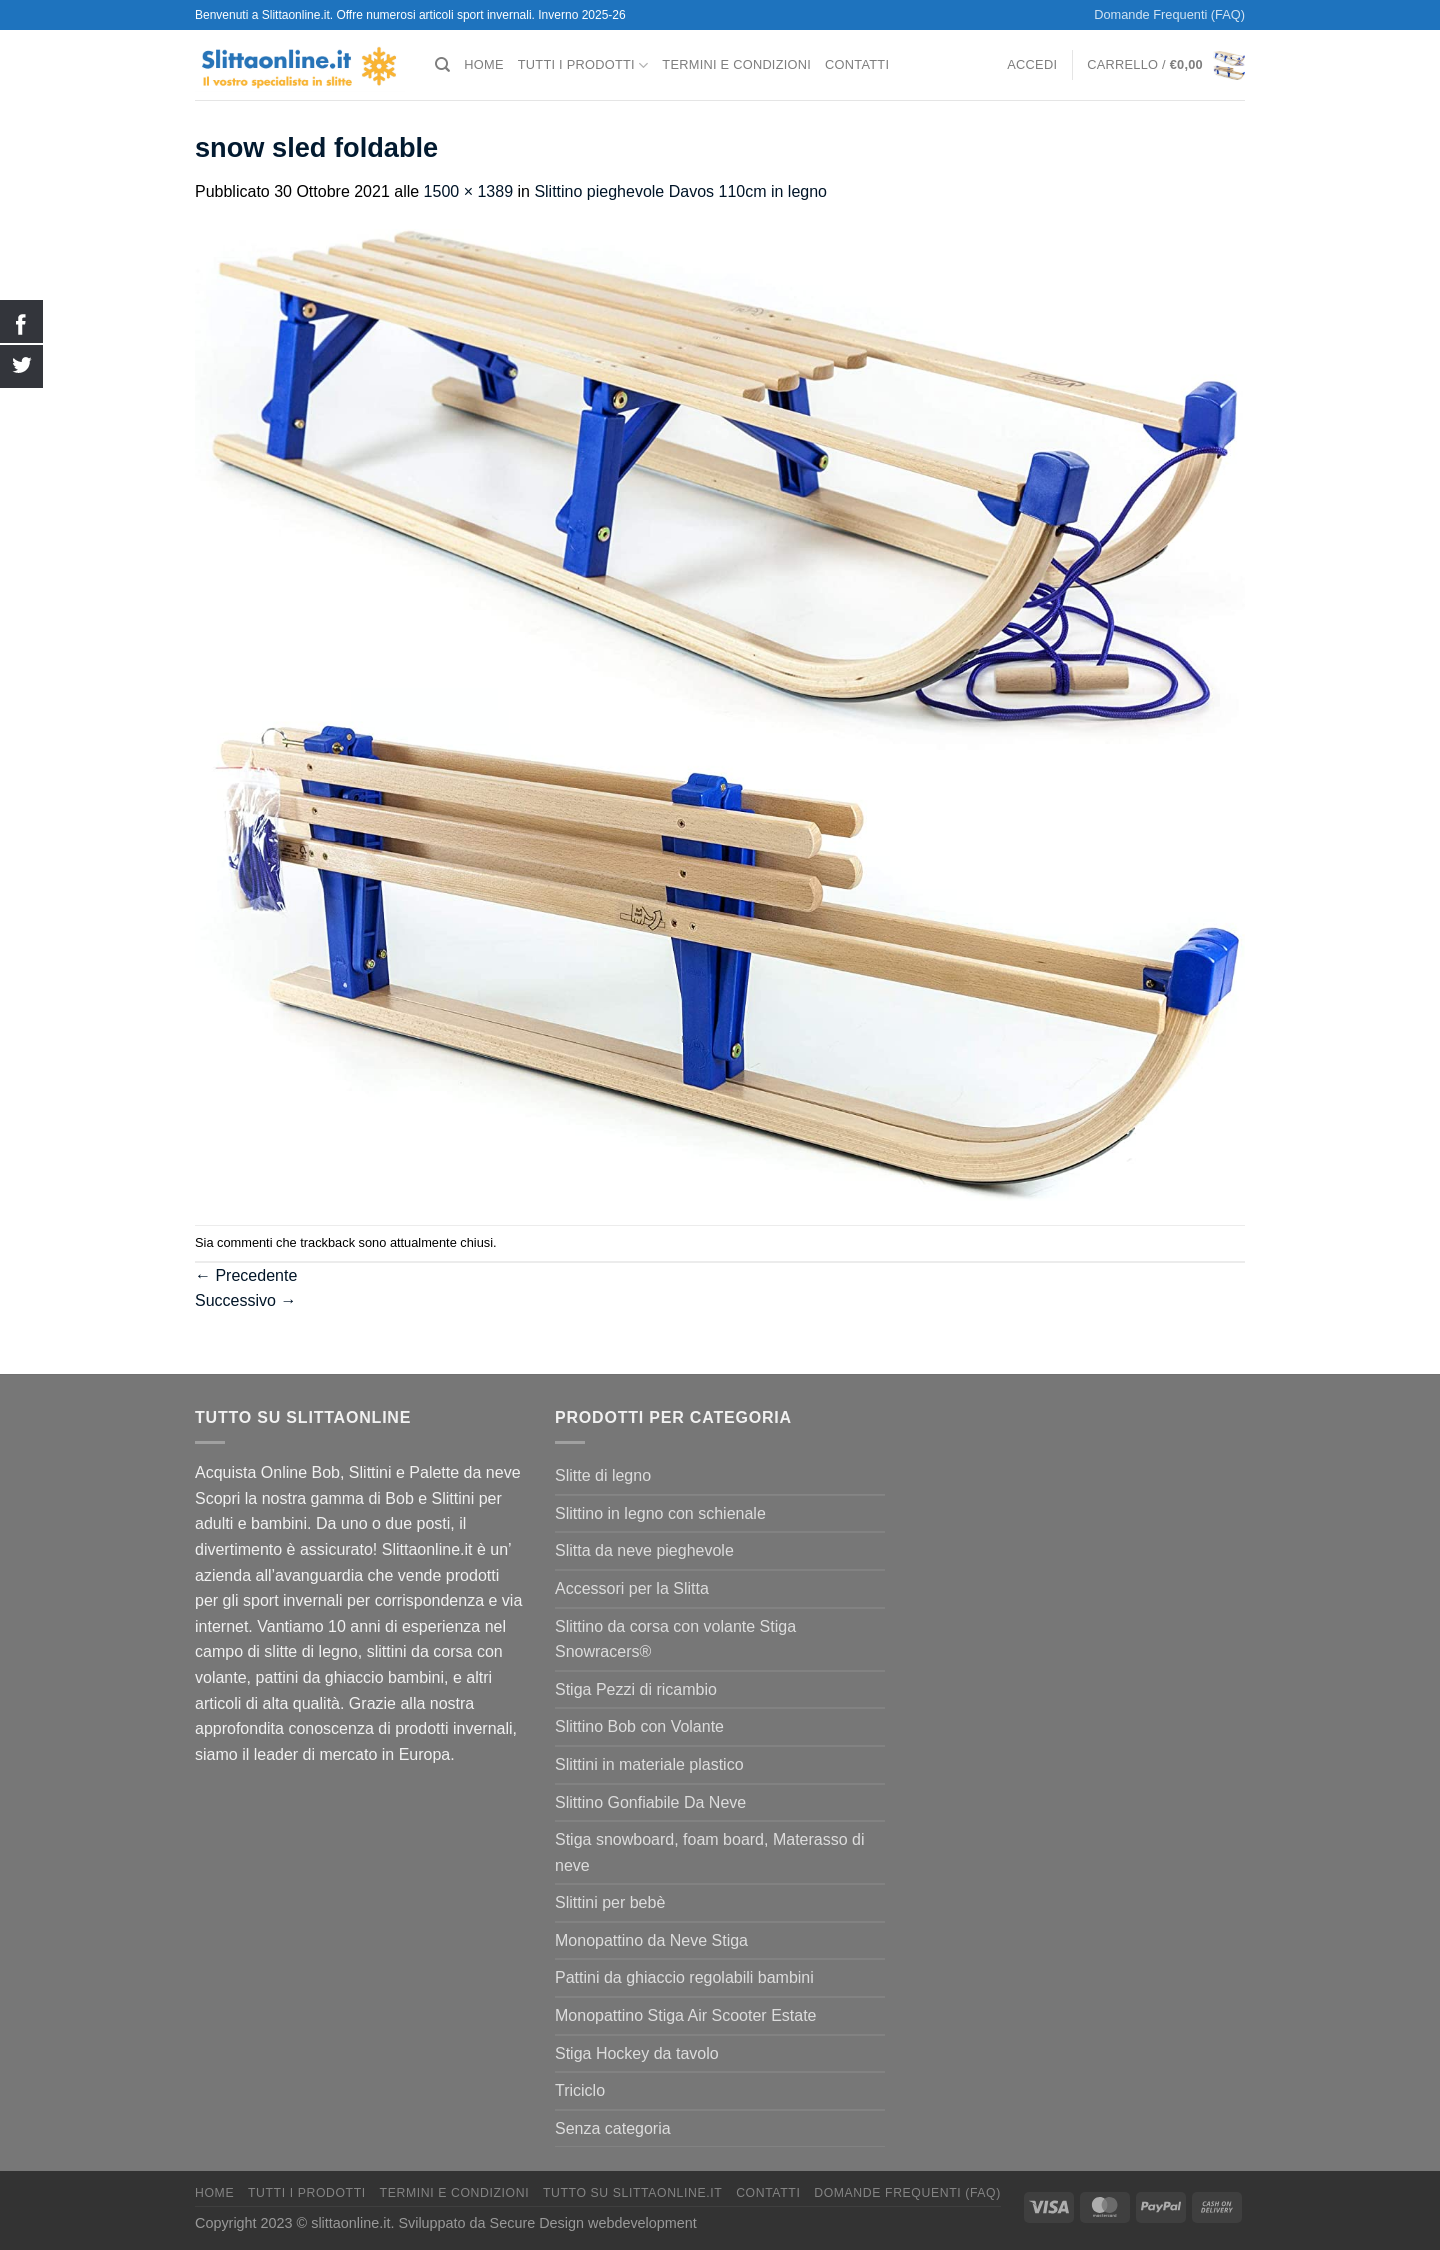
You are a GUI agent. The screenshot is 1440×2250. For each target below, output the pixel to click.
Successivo (245, 1300)
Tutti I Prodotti (583, 65)
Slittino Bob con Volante (639, 1726)
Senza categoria (613, 2128)
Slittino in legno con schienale (660, 1513)
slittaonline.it (350, 2223)
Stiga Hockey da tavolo (637, 2053)
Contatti (857, 64)
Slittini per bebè (610, 1902)
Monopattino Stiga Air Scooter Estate (685, 2015)
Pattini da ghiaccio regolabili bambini (684, 1977)
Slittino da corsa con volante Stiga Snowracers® (675, 1639)
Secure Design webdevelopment (593, 2223)
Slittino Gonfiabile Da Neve (650, 1802)
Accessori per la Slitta (632, 1588)
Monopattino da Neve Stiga (651, 1940)
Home (483, 64)
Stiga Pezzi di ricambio (636, 1689)
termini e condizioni (736, 64)
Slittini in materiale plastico (649, 1764)
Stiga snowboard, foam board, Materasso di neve (710, 1852)
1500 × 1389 (468, 191)
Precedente (246, 1275)
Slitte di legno (603, 1475)
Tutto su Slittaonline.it (632, 2193)
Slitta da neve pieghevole (644, 1550)
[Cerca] (442, 65)
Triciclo (580, 2090)
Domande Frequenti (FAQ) (1169, 14)
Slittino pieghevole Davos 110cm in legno (680, 191)
